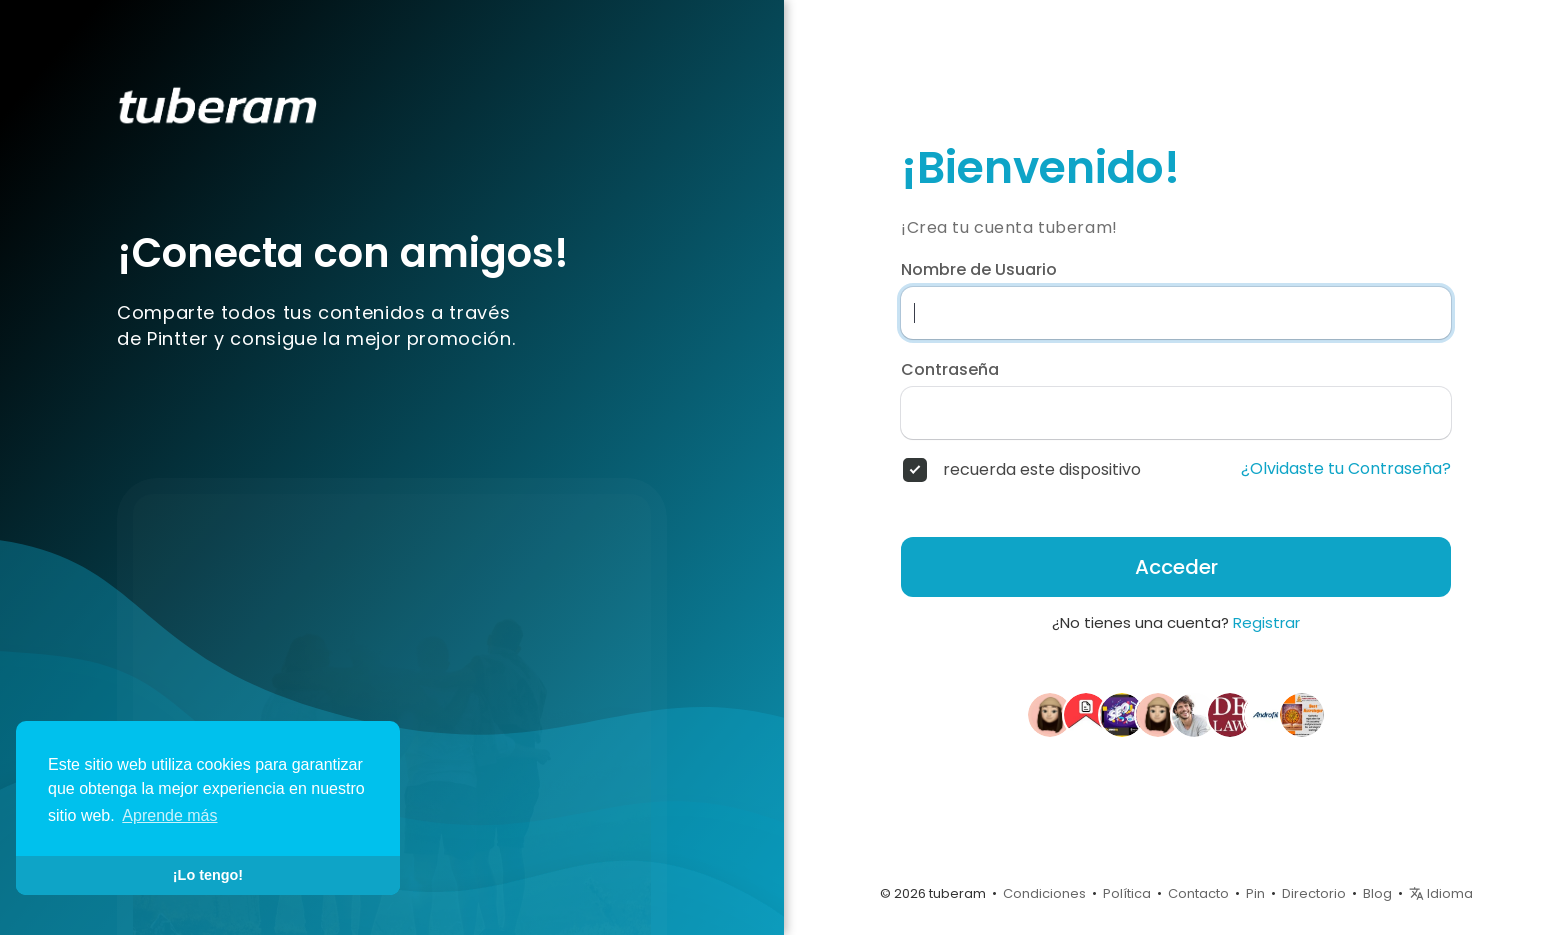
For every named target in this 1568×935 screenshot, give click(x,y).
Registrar (1266, 622)
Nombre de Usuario (979, 270)
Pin (1255, 893)
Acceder (1176, 567)
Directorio (1314, 893)
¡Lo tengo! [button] (208, 875)
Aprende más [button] (169, 815)
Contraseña (950, 370)
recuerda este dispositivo (1042, 470)
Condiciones (1044, 893)
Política (1127, 893)
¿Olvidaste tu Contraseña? (1346, 469)
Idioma (1441, 893)
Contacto (1198, 893)
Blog (1377, 893)
